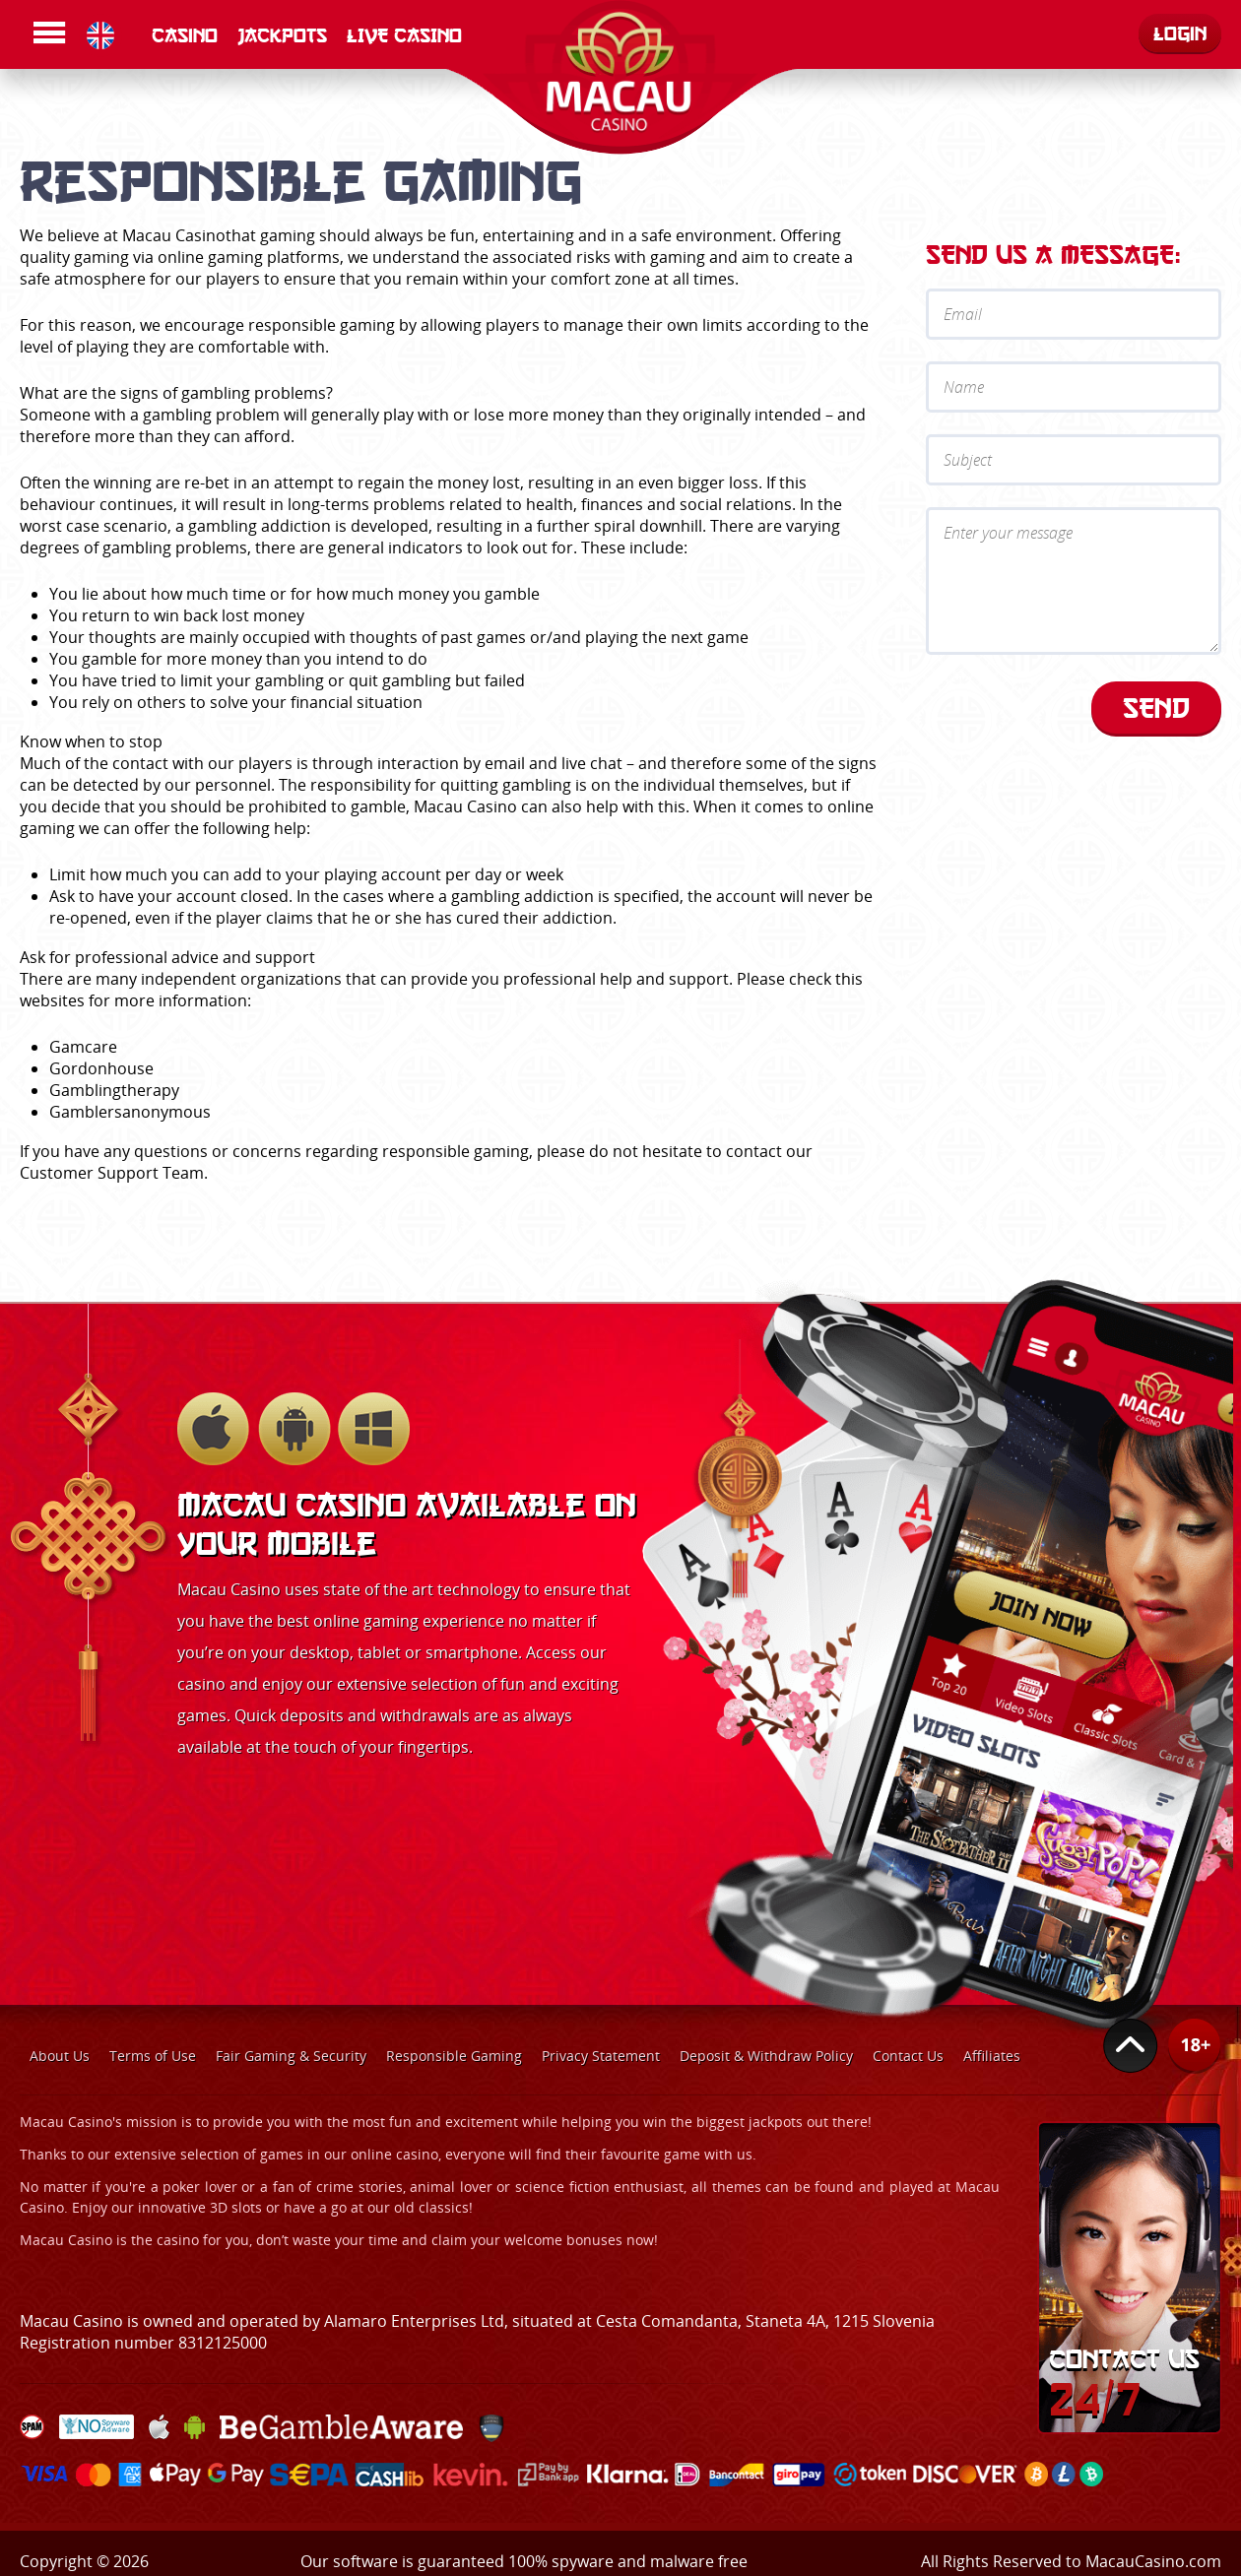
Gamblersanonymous (130, 1112)
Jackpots (282, 35)
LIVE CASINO (404, 35)
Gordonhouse (101, 1068)
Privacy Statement (601, 2055)
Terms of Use (152, 2055)
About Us (60, 2055)
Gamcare (83, 1047)
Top (1130, 2046)
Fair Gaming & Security (291, 2055)
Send (1156, 707)
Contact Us (908, 2055)
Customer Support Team (112, 1173)
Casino (185, 35)
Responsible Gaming (454, 2055)
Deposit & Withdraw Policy (766, 2055)
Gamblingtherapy (114, 1090)
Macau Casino (174, 235)
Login (1180, 33)
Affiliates (991, 2055)
